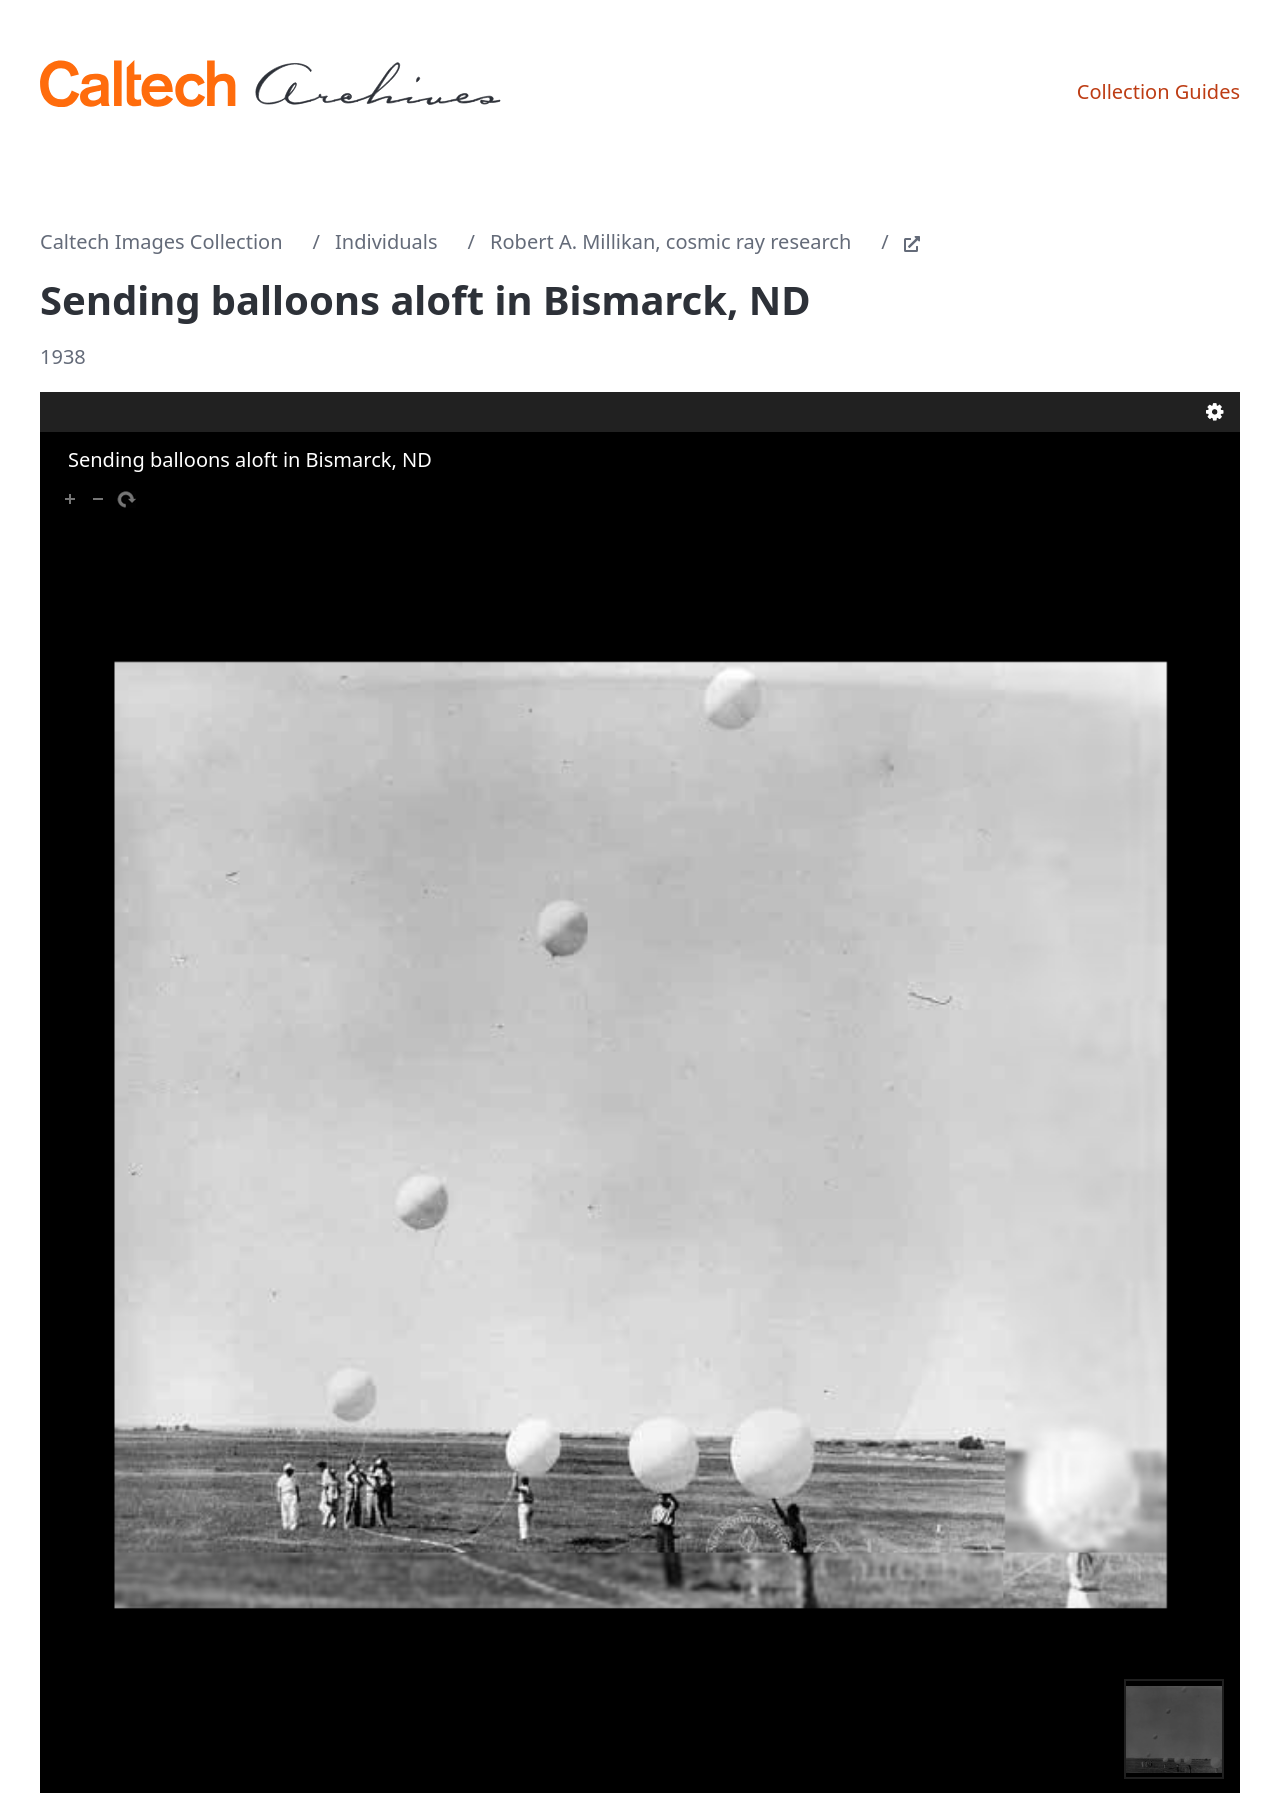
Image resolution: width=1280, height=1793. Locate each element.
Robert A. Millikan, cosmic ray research (670, 241)
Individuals (386, 241)
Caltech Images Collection (161, 241)
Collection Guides (1158, 91)
